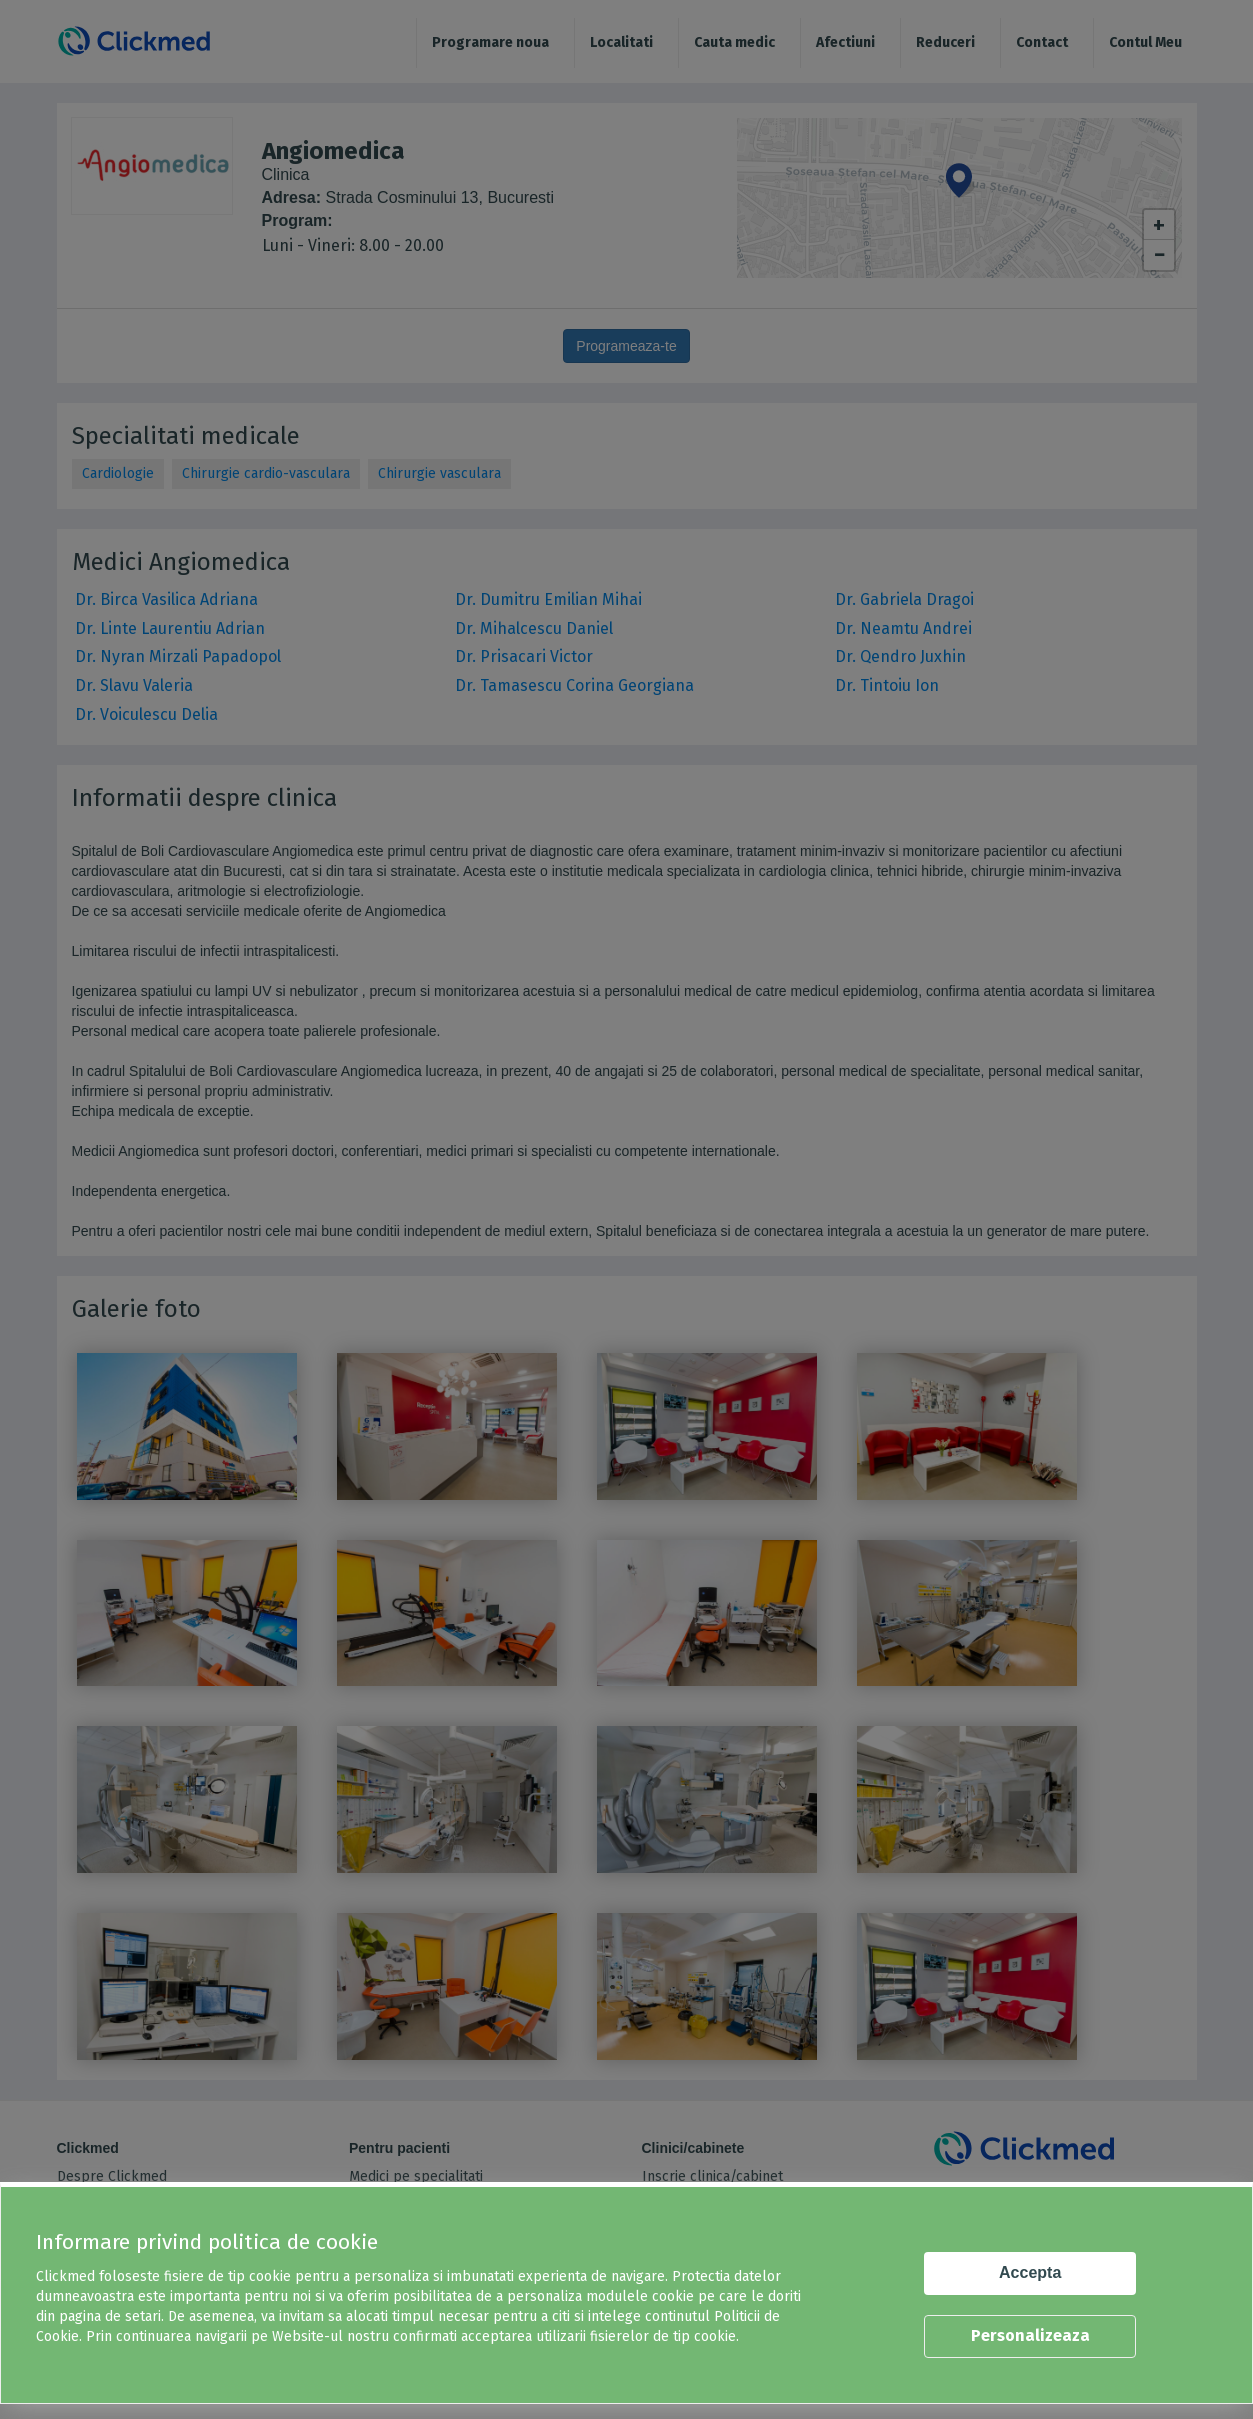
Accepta (1030, 2272)
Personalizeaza (1030, 2335)
